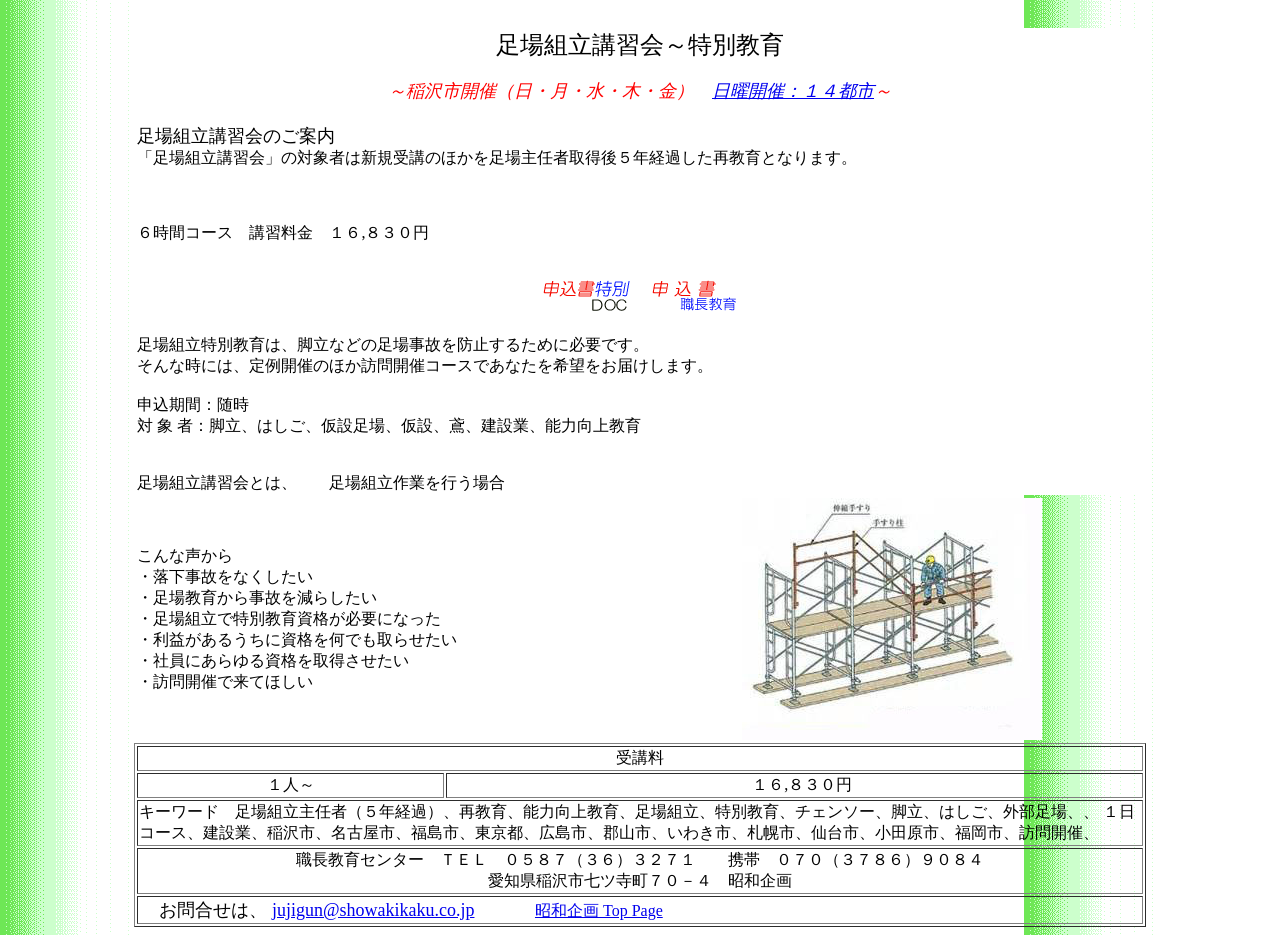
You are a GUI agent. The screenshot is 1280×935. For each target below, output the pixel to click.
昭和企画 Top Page (599, 910)
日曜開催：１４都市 (793, 91)
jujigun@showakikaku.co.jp (373, 910)
